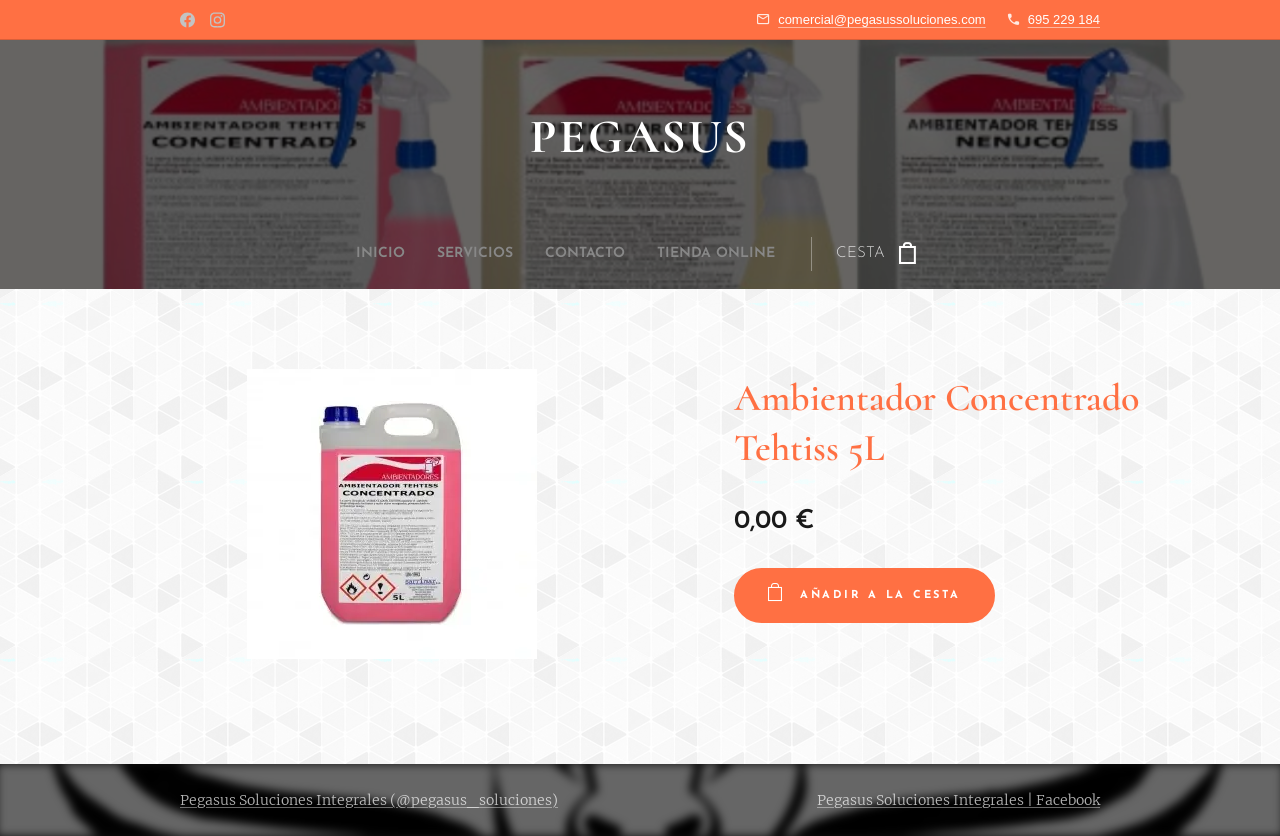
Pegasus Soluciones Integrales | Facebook (958, 800)
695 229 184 (1064, 19)
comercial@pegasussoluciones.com (882, 19)
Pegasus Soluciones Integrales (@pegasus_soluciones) (369, 800)
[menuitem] (525, 254)
